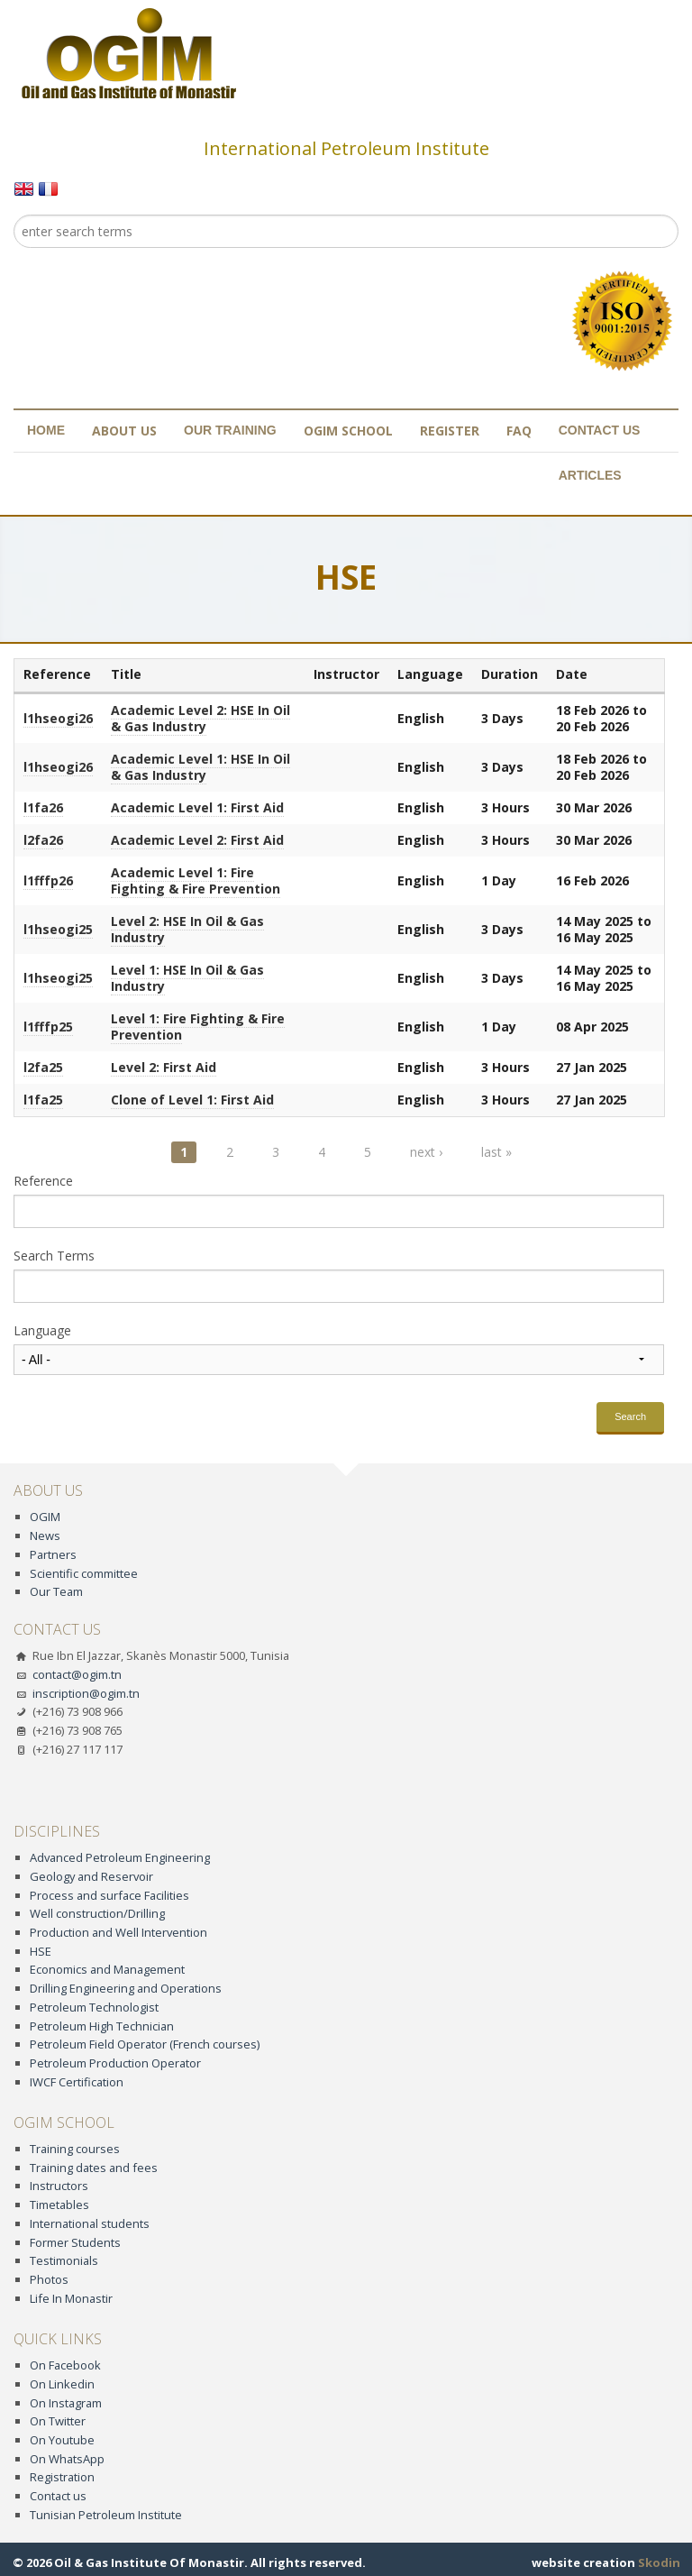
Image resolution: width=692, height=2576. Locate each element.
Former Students (75, 2242)
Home (46, 430)
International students (90, 2223)
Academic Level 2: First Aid (197, 839)
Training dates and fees (94, 2167)
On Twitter (58, 2421)
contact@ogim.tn (77, 1674)
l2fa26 (43, 839)
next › (426, 1151)
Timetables (59, 2204)
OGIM (45, 1516)
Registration (62, 2477)
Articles (590, 475)
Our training (230, 430)
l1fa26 (43, 807)
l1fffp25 (48, 1026)
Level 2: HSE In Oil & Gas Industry (187, 929)
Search (630, 1416)
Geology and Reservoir (91, 1876)
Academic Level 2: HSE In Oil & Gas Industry (200, 718)
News (45, 1535)
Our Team (56, 1591)
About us (124, 430)
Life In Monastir (71, 2298)
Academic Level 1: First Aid (197, 807)
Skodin (659, 2562)
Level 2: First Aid (163, 1067)
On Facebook (65, 2365)
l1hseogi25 (58, 929)
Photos (49, 2279)
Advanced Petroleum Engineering (120, 1857)
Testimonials (64, 2260)
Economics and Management (107, 1969)
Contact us (600, 430)
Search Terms (54, 1256)
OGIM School (348, 430)
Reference (43, 1181)
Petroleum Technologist (94, 2007)
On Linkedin (62, 2384)
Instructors (59, 2185)
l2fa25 (43, 1067)
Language (42, 1331)
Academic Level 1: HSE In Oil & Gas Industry (200, 767)
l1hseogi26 (58, 718)
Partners (53, 1554)
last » (496, 1151)
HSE (40, 1951)
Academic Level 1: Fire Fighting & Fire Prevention (195, 880)
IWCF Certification (76, 2082)
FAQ (519, 430)
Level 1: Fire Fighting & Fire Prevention (198, 1026)
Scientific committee (84, 1573)
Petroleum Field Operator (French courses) (145, 2044)
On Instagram (66, 2403)
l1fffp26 (48, 880)
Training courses (75, 2149)
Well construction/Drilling (97, 1913)
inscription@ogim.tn (86, 1693)
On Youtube (62, 2440)
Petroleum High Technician (102, 2026)
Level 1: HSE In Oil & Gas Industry (187, 978)
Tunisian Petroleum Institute (106, 2515)
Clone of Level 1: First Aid (192, 1099)
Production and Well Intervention (118, 1932)
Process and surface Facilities (109, 1895)
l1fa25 (43, 1099)
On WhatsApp (67, 2459)
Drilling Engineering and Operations (126, 1988)
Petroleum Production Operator (115, 2063)
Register (449, 430)
